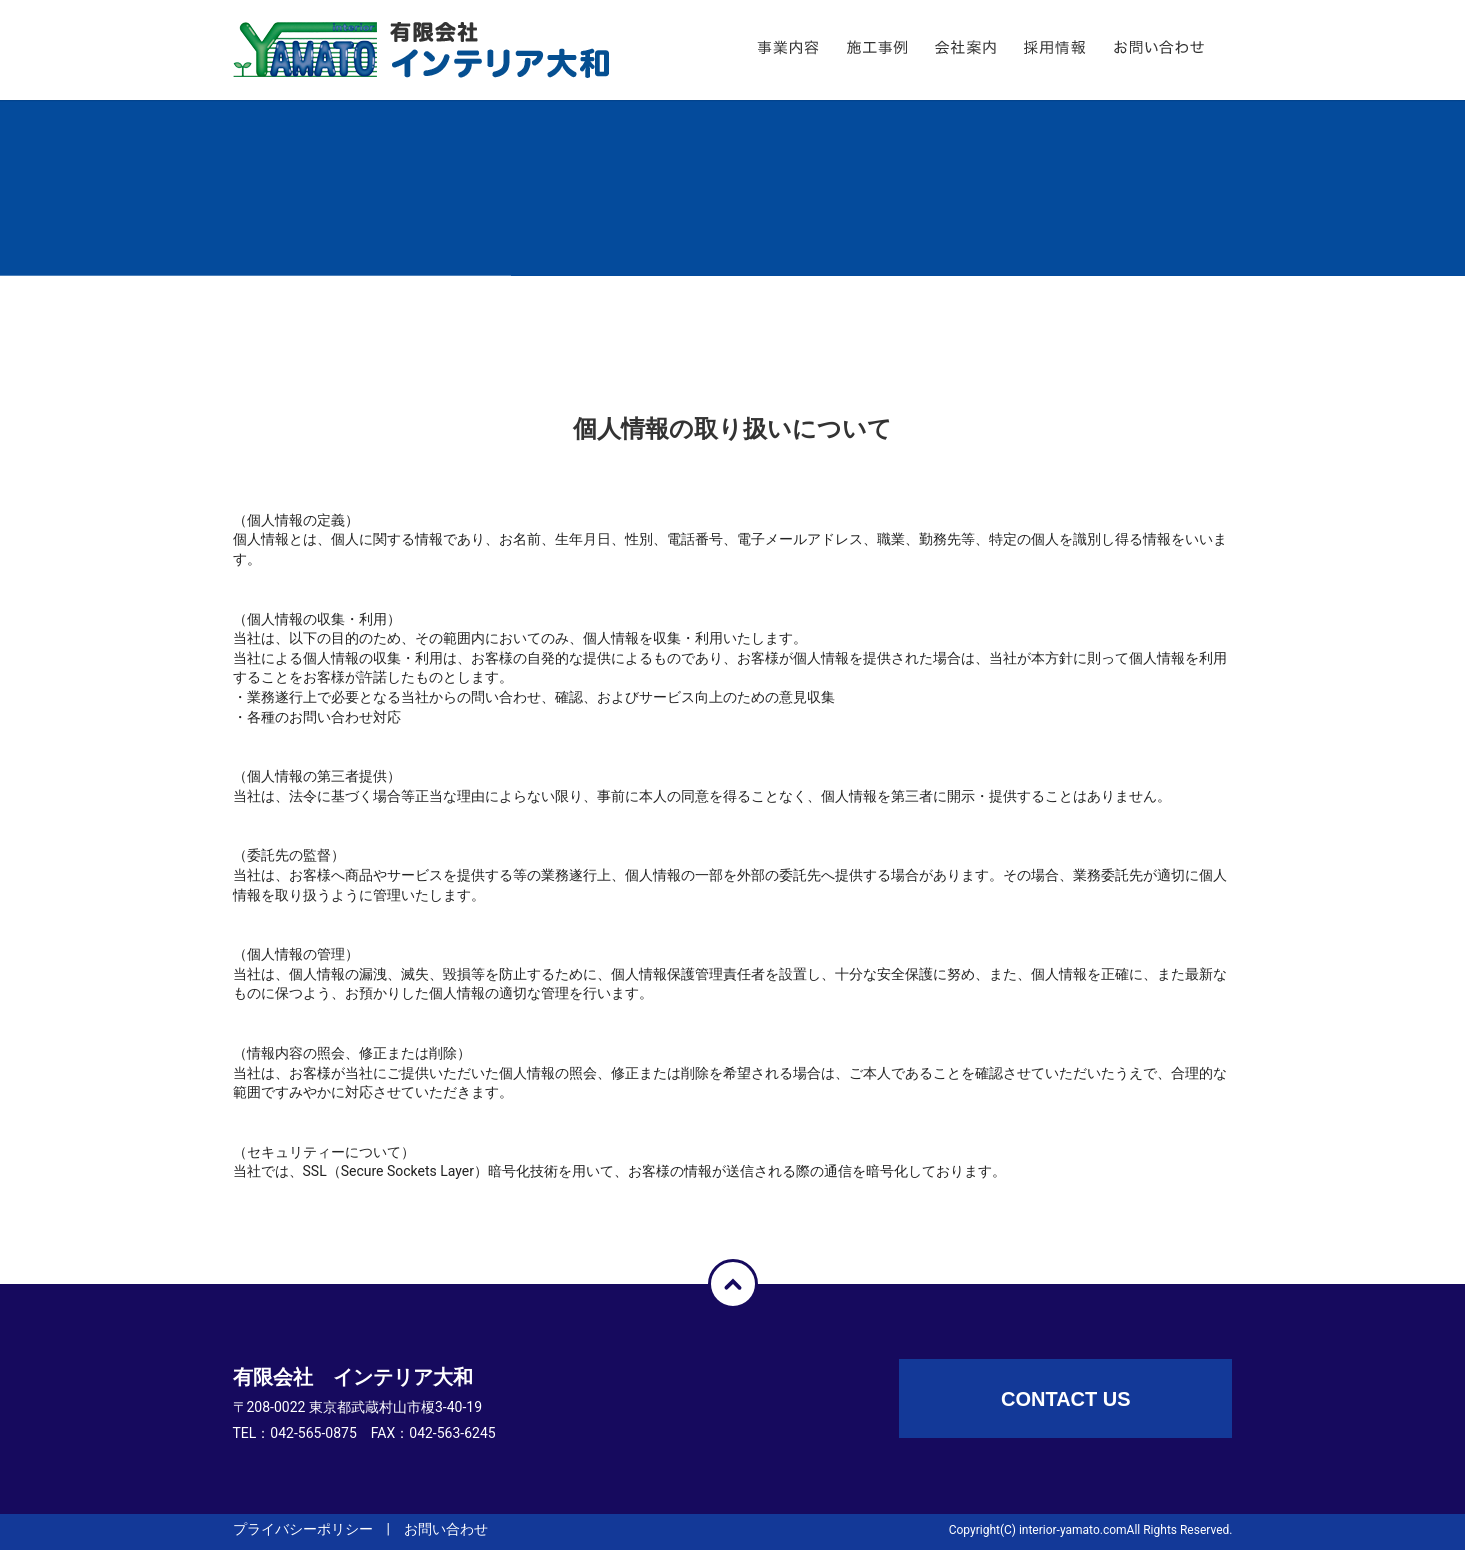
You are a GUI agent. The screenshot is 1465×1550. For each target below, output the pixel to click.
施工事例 (906, 50)
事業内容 (818, 50)
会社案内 (995, 50)
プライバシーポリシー (303, 1529)
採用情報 (1085, 50)
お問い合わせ (1203, 50)
